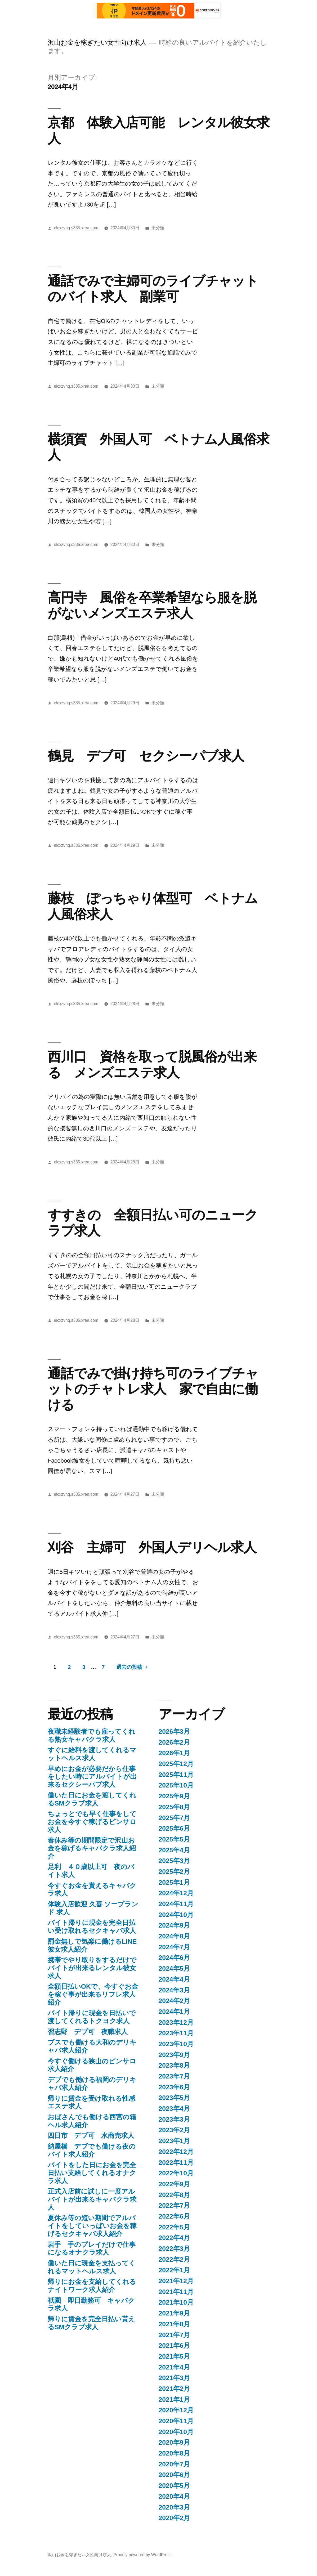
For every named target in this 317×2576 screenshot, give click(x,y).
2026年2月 (174, 1742)
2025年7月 (174, 1817)
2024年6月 (174, 1957)
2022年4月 (174, 2237)
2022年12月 (176, 2151)
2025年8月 (174, 1807)
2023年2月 (174, 2130)
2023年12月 (176, 2022)
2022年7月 (174, 2205)
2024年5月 (174, 1968)
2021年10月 (176, 2302)
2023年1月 (174, 2140)
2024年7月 (174, 1947)
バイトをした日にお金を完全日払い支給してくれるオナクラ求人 (92, 2172)
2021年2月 (174, 2388)
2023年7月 (174, 2076)
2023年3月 (174, 2119)
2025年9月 (174, 1796)
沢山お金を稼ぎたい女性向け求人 (97, 42)
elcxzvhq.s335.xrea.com (76, 228)
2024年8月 (174, 1936)
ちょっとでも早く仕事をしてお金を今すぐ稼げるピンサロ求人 (92, 1821)
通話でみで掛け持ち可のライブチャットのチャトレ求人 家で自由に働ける (153, 1389)
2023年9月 (174, 2054)
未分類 (157, 228)
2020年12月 (176, 2410)
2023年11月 (176, 2033)
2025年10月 (176, 1785)
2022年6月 (174, 2216)
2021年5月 (174, 2356)
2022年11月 (176, 2162)
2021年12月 (176, 2280)
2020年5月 (174, 2485)
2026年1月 (174, 1753)
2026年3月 (174, 1731)
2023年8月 (174, 2065)
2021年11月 (176, 2291)
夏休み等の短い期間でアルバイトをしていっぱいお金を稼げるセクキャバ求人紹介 (92, 2225)
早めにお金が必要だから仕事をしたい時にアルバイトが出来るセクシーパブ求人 (92, 1776)
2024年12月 (176, 1893)
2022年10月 (176, 2173)
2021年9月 (174, 2313)
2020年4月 (174, 2496)
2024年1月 (174, 2011)
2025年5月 (174, 1839)
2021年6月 (174, 2345)
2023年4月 (174, 2108)
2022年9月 (174, 2184)
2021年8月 (174, 2324)
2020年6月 (174, 2474)
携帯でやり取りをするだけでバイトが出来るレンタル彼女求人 (92, 1967)
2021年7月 (174, 2334)
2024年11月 (176, 1903)
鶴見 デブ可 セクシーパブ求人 (146, 756)
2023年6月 (174, 2087)
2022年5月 (174, 2227)
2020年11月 (176, 2421)
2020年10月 (176, 2431)
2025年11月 (176, 1774)
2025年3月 (174, 1860)
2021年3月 (174, 2377)
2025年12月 (176, 1763)
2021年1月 (174, 2399)
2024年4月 (174, 1979)
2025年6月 (174, 1828)
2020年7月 (174, 2464)
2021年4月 (174, 2367)
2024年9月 (174, 1925)
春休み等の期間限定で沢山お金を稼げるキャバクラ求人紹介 (92, 1848)
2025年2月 (174, 1871)
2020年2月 (174, 2517)
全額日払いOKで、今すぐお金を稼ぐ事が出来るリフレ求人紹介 (93, 1994)
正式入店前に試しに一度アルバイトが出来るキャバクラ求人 (92, 2199)
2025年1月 (174, 1882)
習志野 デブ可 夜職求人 (88, 2031)
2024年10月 (176, 1914)
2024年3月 (174, 1990)
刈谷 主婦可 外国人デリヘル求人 (152, 1547)
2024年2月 (174, 2000)
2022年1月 (174, 2270)
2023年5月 (174, 2097)
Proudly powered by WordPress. (143, 2554)
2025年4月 (174, 1850)
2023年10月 (176, 2044)
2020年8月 (174, 2453)
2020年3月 (174, 2507)
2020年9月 (174, 2442)
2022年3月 (174, 2248)
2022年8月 (174, 2194)
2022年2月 (174, 2259)
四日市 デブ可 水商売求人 (91, 2135)
